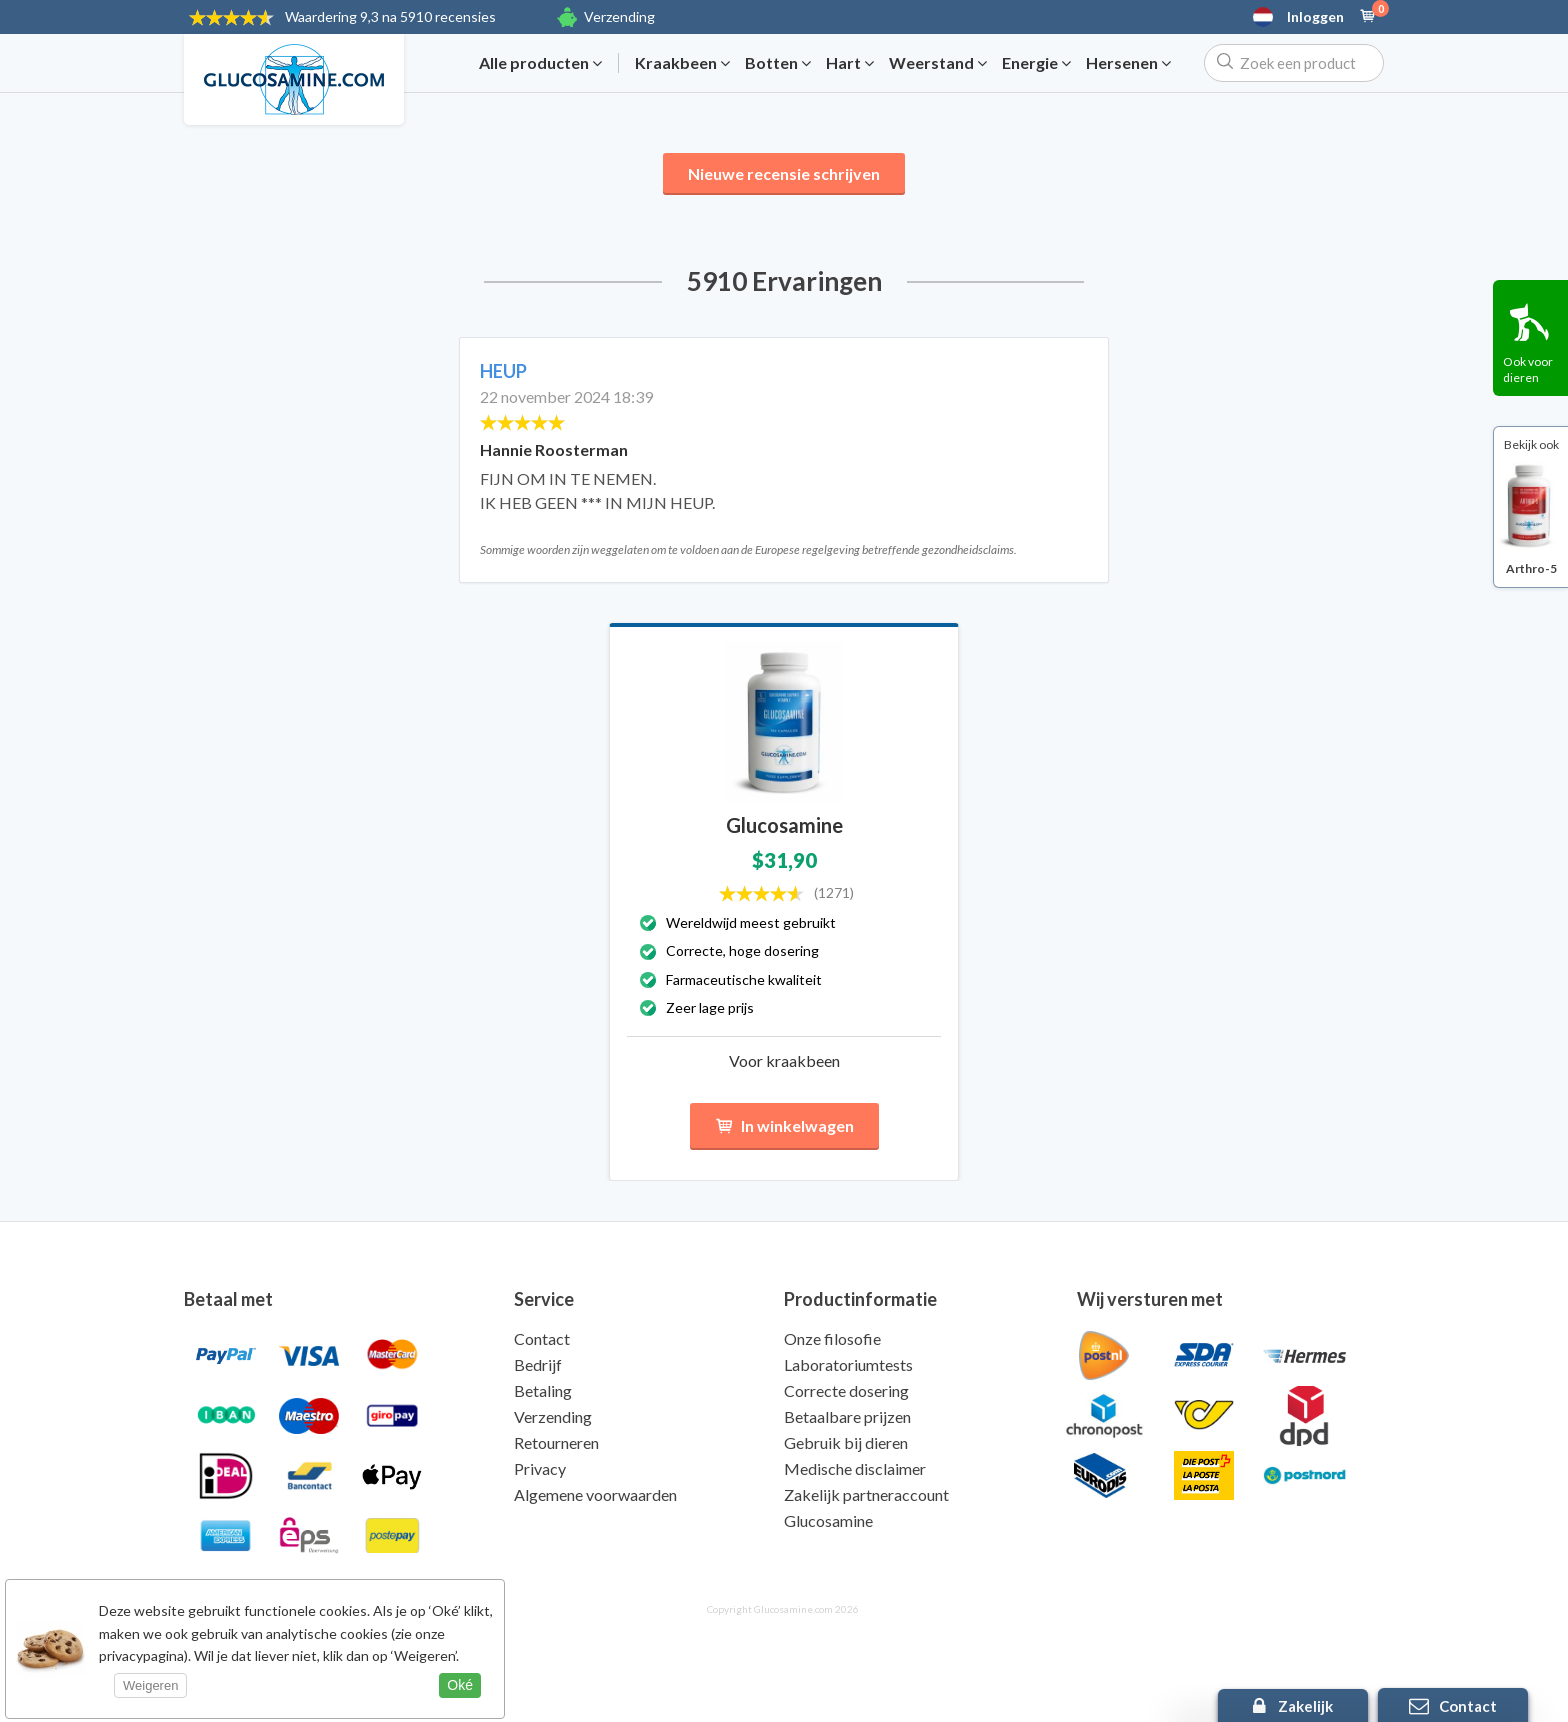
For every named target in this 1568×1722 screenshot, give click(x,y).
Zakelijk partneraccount (866, 1494)
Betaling (543, 1390)
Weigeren (150, 1685)
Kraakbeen (682, 63)
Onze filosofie (832, 1338)
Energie (1036, 63)
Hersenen (1128, 63)
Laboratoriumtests (848, 1364)
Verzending (619, 16)
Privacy (540, 1468)
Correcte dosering (846, 1390)
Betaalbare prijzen (847, 1416)
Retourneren (556, 1442)
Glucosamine (828, 1520)
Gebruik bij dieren (846, 1442)
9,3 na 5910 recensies (390, 16)
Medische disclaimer (855, 1468)
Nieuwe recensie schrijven (784, 173)
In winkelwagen (784, 1126)
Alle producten (540, 63)
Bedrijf (538, 1364)
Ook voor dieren (1528, 369)
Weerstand (938, 63)
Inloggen (1315, 17)
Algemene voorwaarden (595, 1494)
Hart (850, 63)
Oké (460, 1685)
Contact (542, 1338)
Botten (778, 63)
